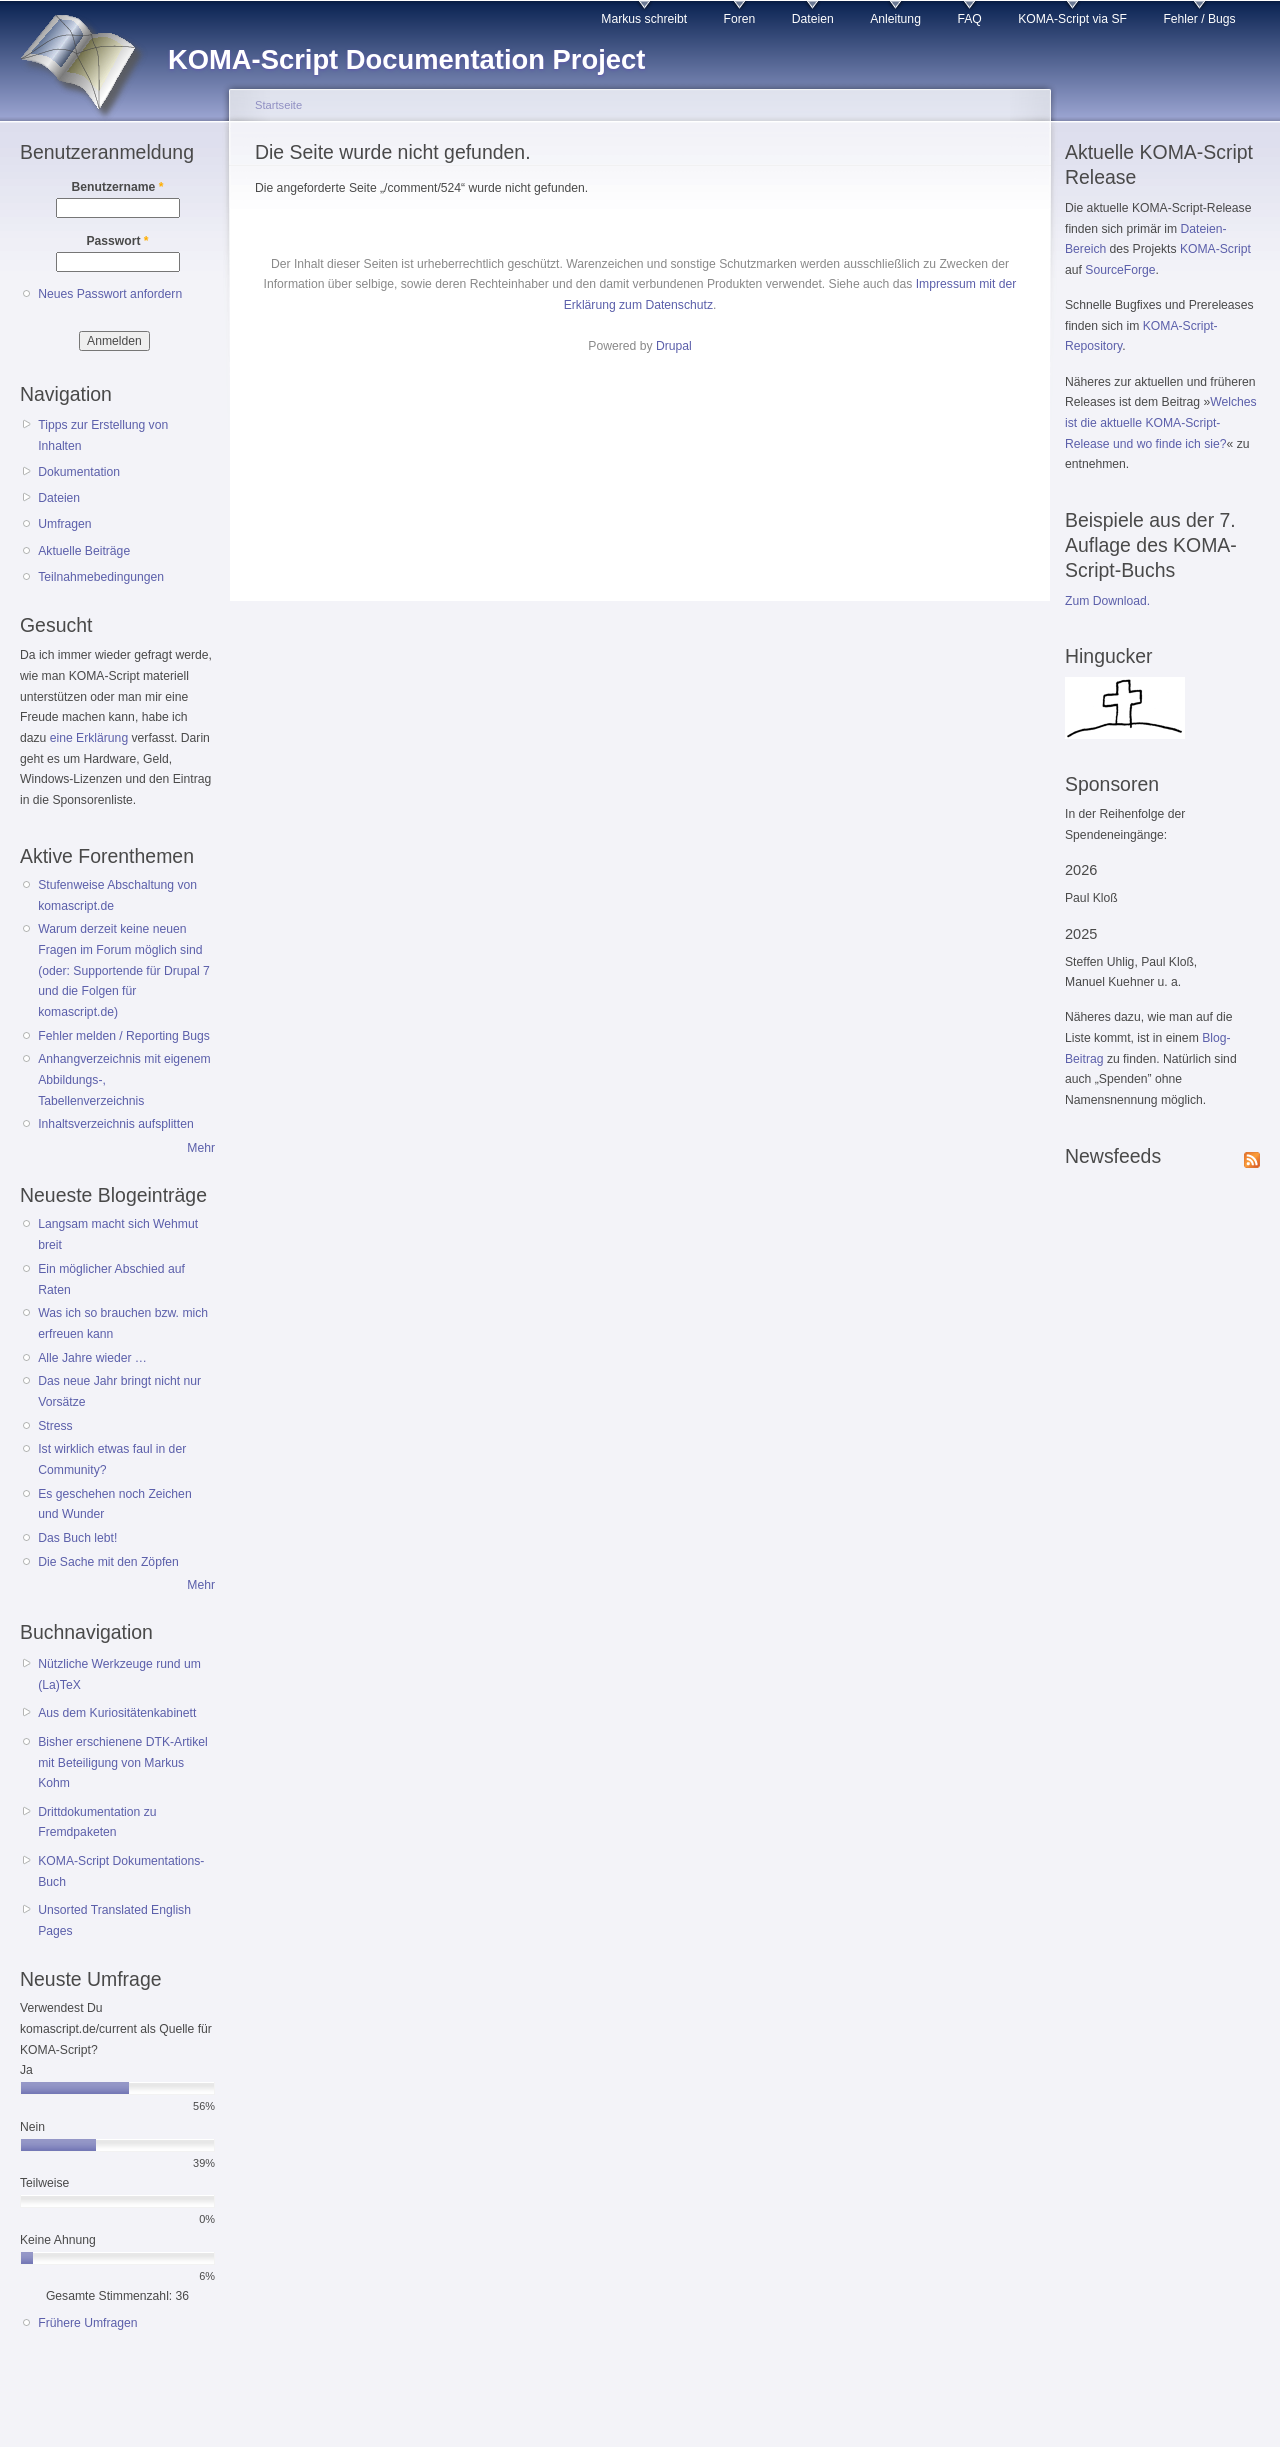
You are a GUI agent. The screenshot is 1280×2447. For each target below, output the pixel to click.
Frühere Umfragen (87, 2323)
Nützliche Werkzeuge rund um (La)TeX (119, 1674)
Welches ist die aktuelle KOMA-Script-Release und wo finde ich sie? (1161, 422)
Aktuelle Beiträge (84, 551)
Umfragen (64, 524)
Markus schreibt (644, 19)
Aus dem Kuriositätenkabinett (117, 1713)
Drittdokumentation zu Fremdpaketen (97, 1822)
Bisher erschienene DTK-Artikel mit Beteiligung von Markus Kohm (123, 1762)
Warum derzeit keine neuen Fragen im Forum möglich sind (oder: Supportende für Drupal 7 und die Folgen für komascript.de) (124, 970)
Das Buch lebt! (77, 1538)
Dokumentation (79, 472)
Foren (740, 19)
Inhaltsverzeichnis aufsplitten (115, 1124)
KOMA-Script (1215, 249)
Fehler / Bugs (1199, 19)
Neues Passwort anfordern (110, 294)
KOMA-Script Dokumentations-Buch (121, 1871)
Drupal (674, 346)
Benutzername (118, 187)
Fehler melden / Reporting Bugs (124, 1036)
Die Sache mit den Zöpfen (108, 1562)
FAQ (969, 19)
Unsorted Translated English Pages (114, 1920)
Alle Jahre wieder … (92, 1358)
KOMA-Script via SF (1072, 19)
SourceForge (1120, 270)
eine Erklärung (89, 738)
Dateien (813, 19)
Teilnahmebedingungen (101, 577)
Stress (55, 1426)
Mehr (201, 1148)
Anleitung (895, 19)
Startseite (278, 105)
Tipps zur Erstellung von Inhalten (103, 435)
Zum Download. (1107, 601)
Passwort (117, 241)
